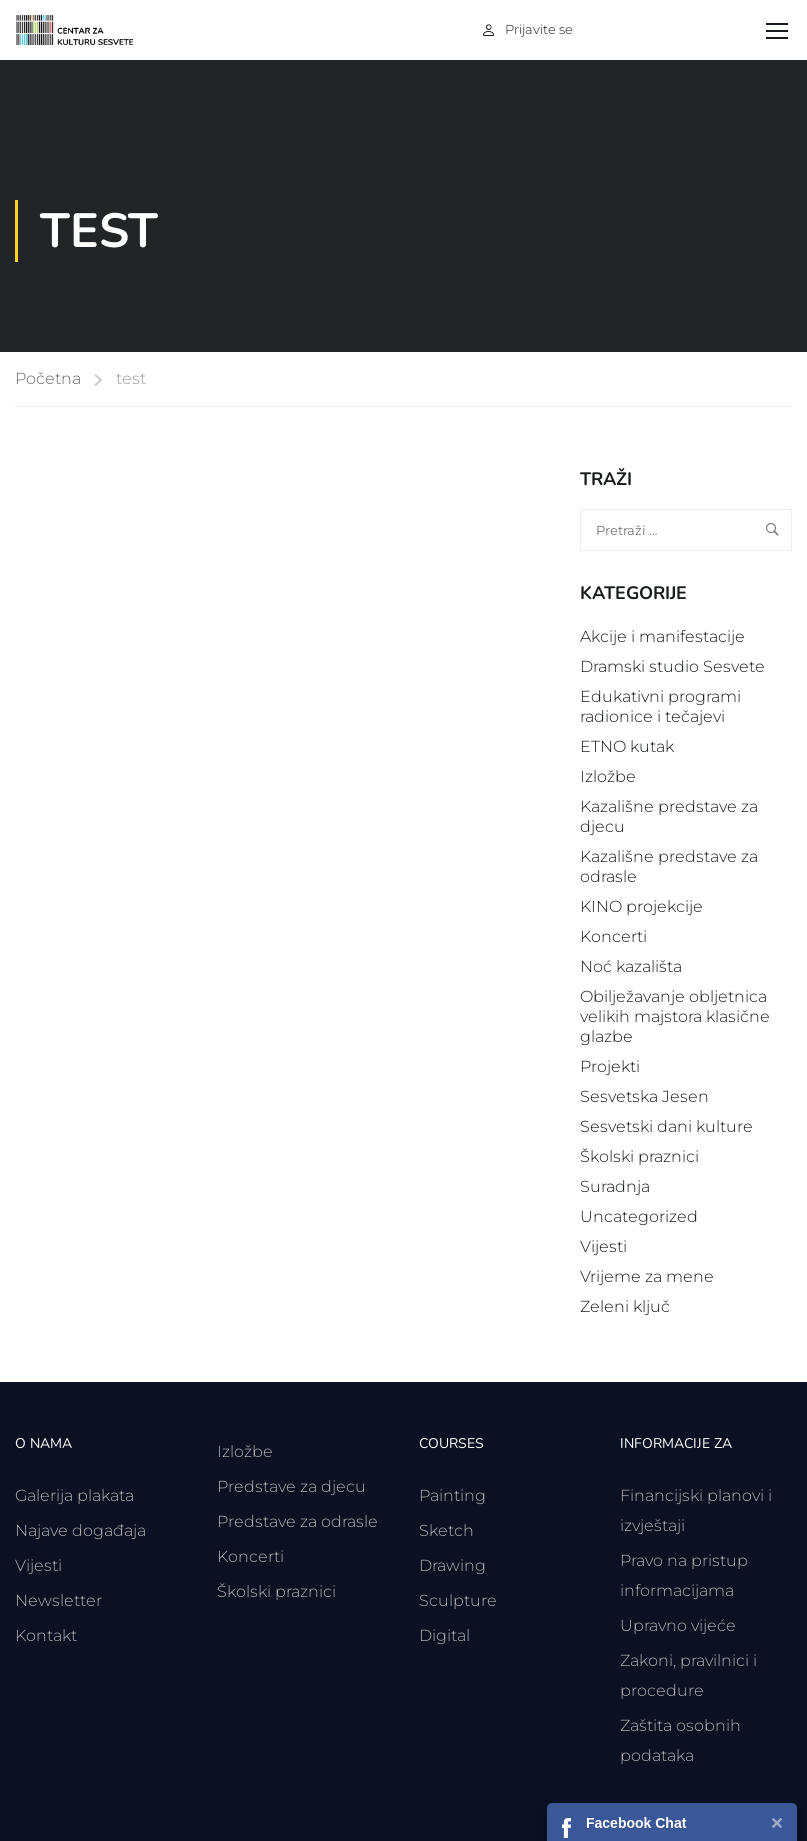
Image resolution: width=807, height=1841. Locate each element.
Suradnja (615, 1186)
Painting (452, 1495)
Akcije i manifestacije (662, 636)
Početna (48, 378)
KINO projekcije (641, 906)
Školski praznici (639, 1156)
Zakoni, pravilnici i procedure (688, 1675)
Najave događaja (80, 1530)
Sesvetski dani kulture (666, 1126)
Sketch (446, 1530)
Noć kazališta (631, 966)
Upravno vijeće (678, 1625)
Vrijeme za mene (647, 1276)
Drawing (452, 1565)
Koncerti (613, 936)
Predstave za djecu (291, 1486)
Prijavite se (539, 29)
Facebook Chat (636, 1823)
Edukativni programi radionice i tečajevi (660, 706)
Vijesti (603, 1246)
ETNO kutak (627, 746)
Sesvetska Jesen (644, 1096)
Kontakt (46, 1635)
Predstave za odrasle (297, 1521)
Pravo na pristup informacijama (684, 1575)
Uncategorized (639, 1216)
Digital (444, 1635)
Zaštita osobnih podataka (680, 1740)
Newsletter (58, 1600)
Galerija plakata (74, 1495)
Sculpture (458, 1600)
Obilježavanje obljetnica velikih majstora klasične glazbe (675, 1016)
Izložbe (608, 776)
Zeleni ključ (625, 1306)
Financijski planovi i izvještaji (696, 1510)
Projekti (610, 1066)
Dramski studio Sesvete (672, 666)
